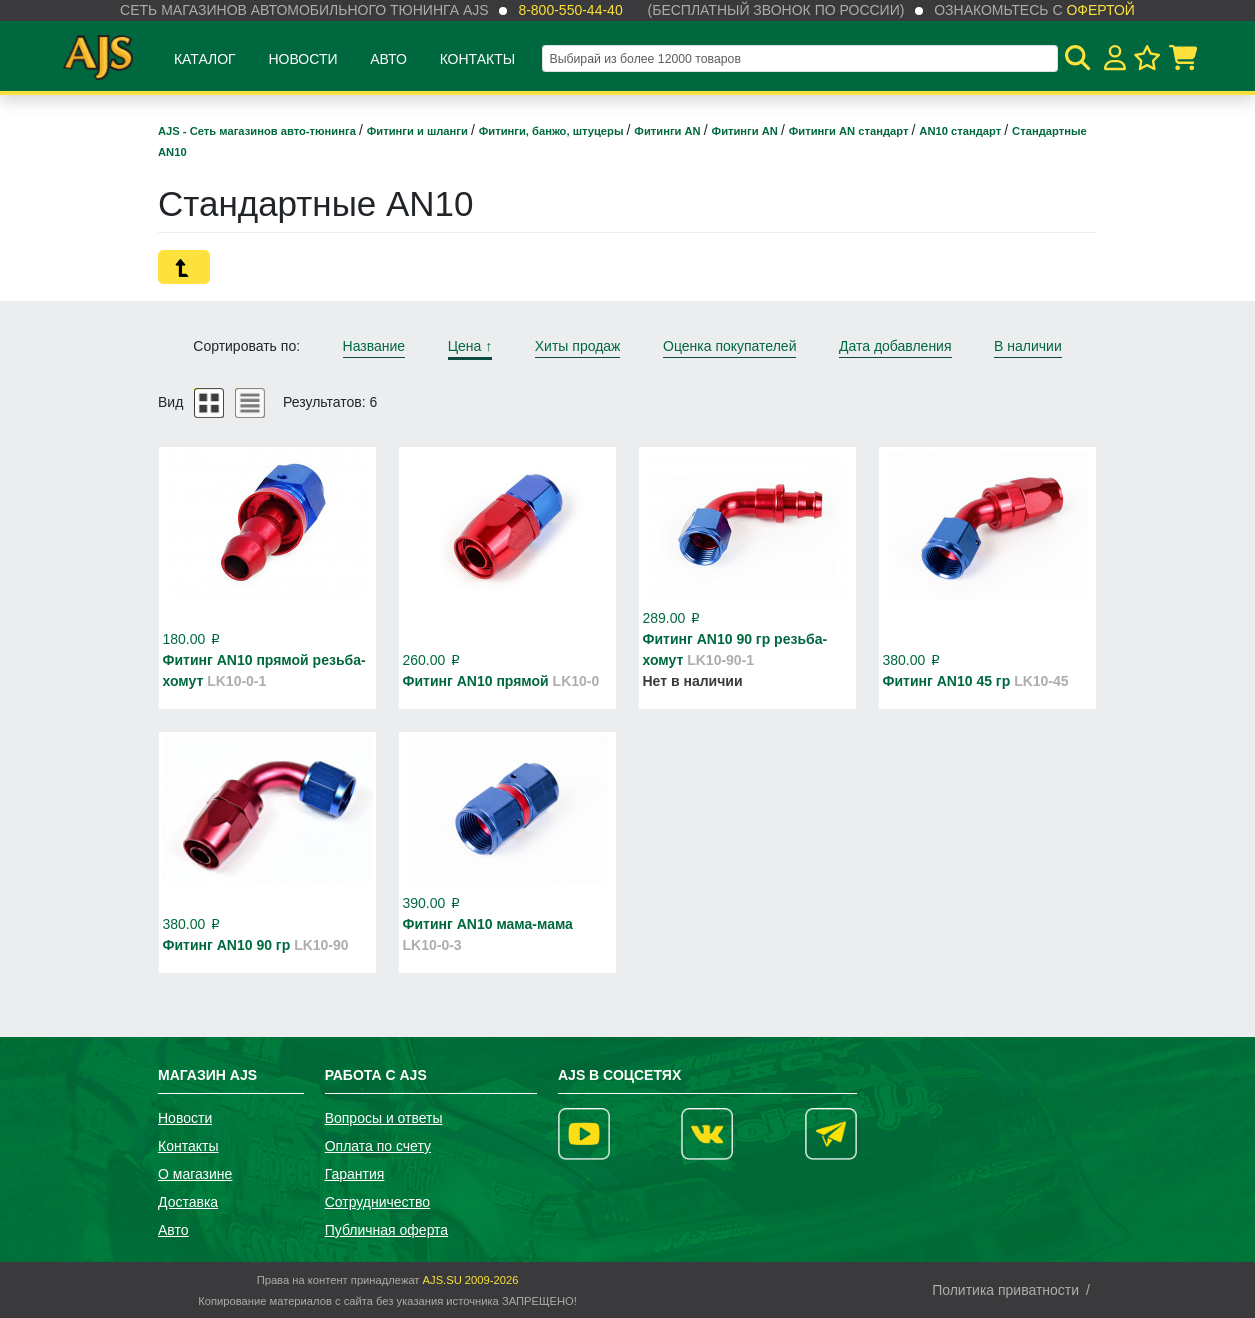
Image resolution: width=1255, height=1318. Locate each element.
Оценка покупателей (729, 346)
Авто (388, 59)
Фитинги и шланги (419, 131)
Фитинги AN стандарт (850, 131)
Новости (302, 59)
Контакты (478, 59)
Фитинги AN (668, 131)
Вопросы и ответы (384, 1118)
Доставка (188, 1202)
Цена (470, 346)
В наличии (1028, 346)
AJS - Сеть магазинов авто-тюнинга (258, 131)
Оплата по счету (378, 1146)
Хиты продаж (578, 346)
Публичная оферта (387, 1230)
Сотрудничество (377, 1202)
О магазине (195, 1174)
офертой (1100, 10)
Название (374, 346)
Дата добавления (895, 346)
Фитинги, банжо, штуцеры (553, 131)
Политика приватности (1005, 1290)
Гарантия (355, 1174)
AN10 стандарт (961, 131)
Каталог (205, 59)
